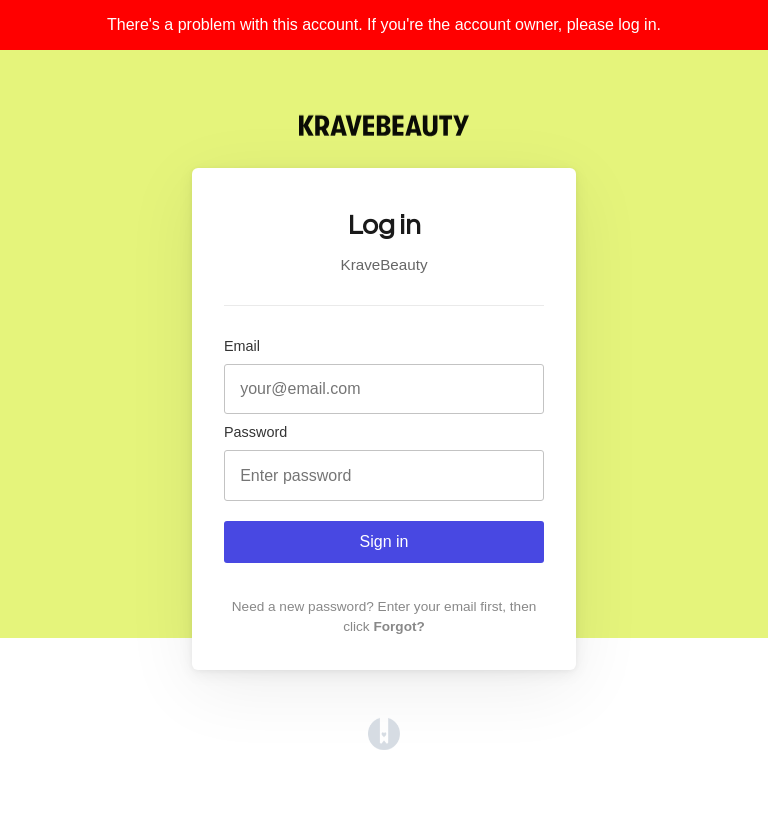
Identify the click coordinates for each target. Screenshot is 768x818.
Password (255, 432)
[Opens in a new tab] (384, 744)
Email (242, 346)
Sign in (384, 541)
